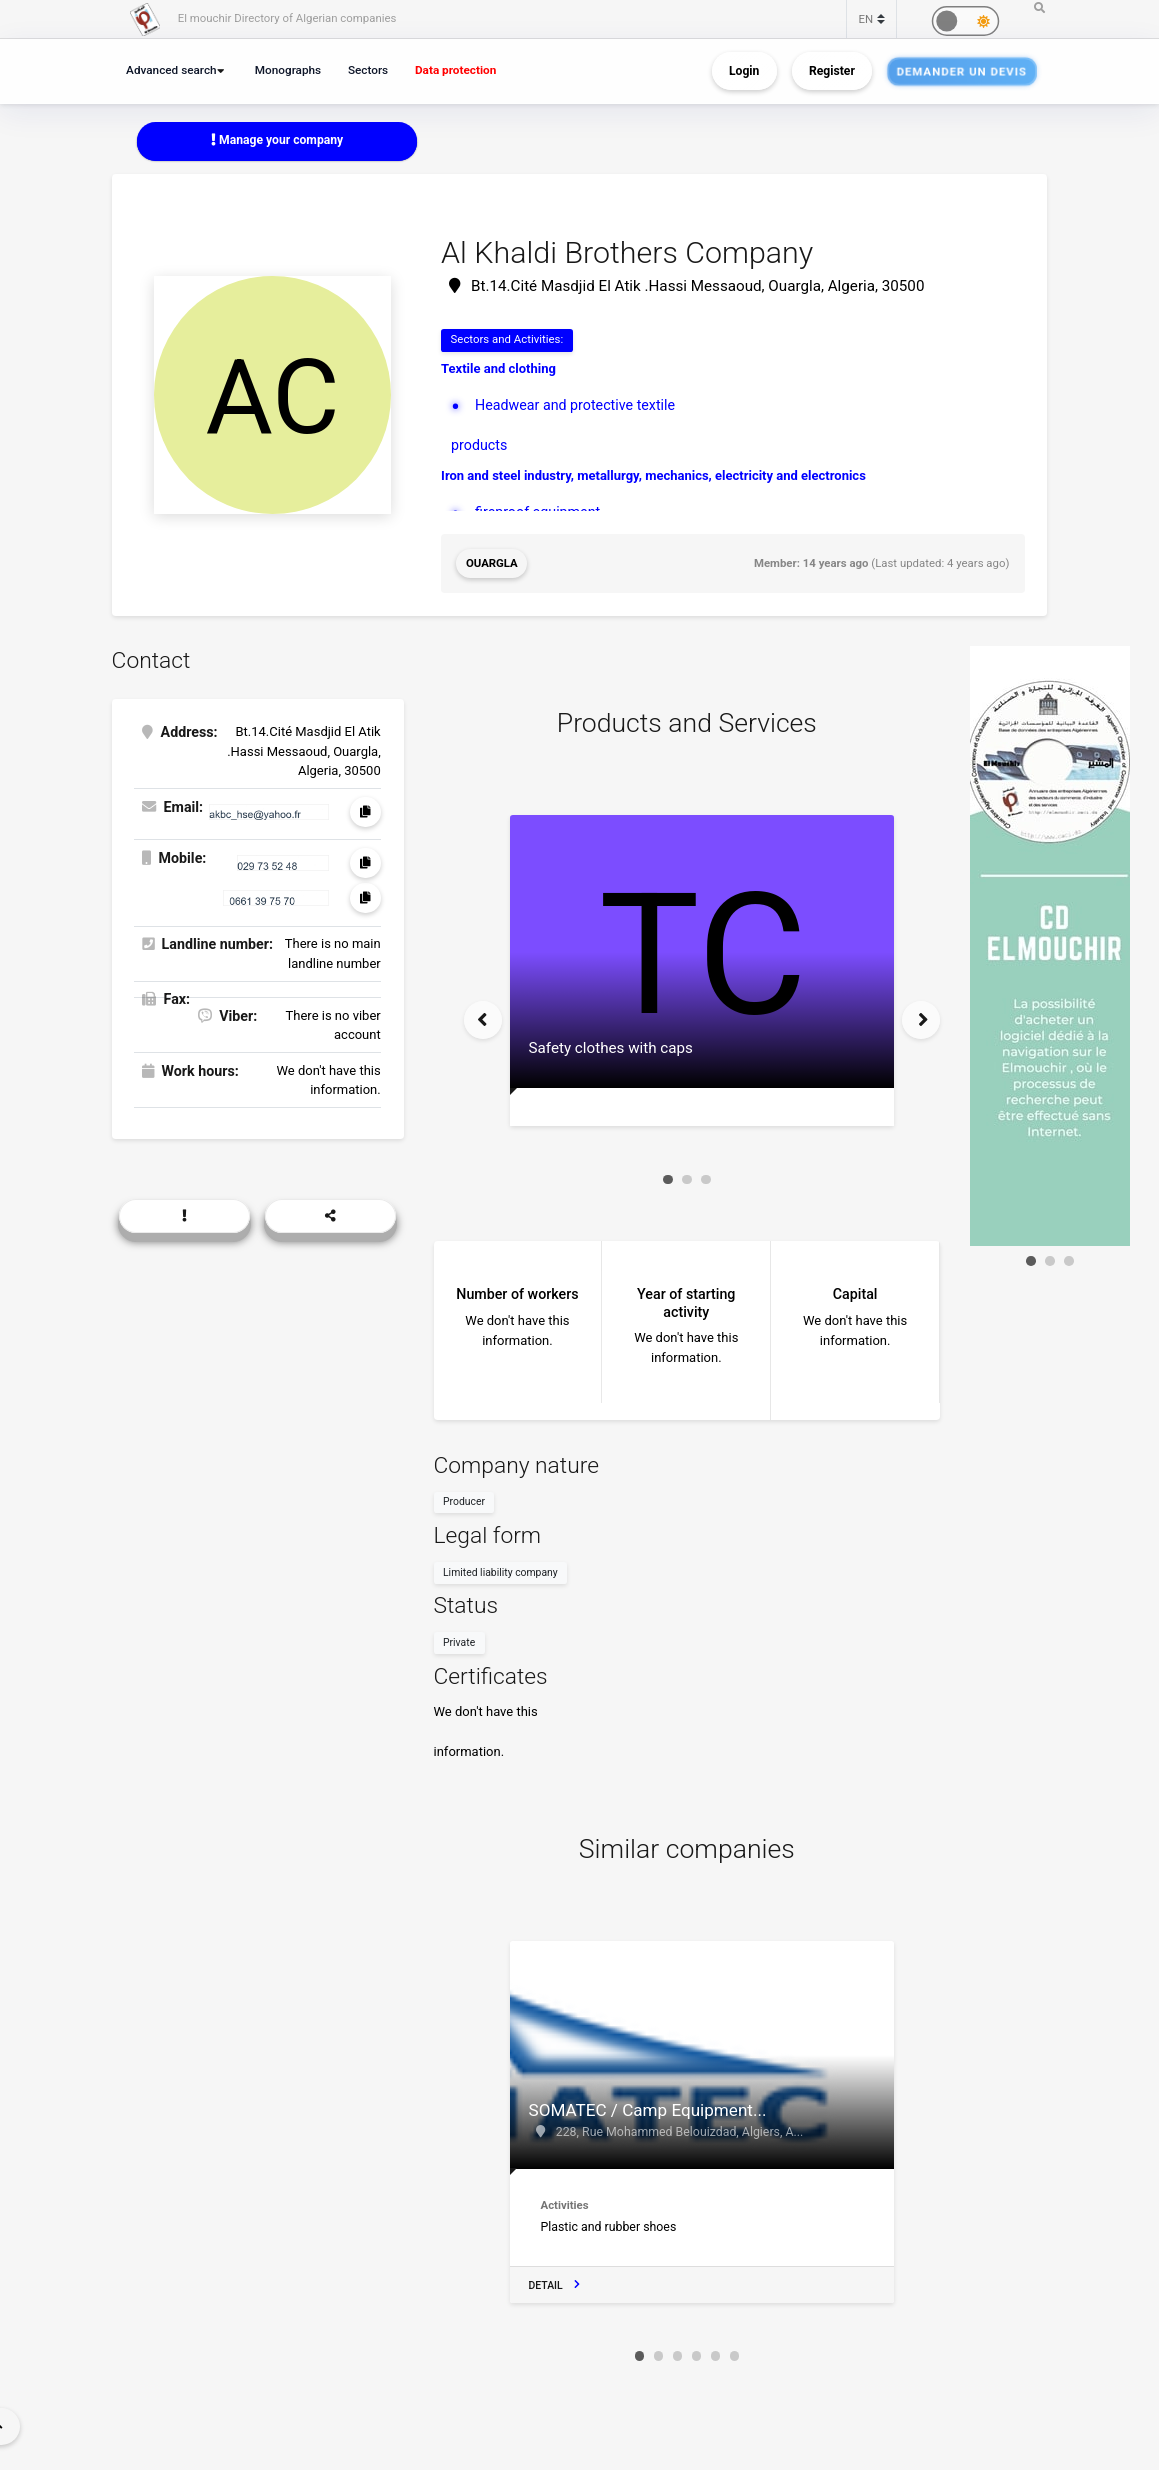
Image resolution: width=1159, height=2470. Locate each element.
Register (832, 71)
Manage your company (277, 140)
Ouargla (492, 563)
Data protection (455, 70)
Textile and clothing (498, 368)
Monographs (288, 70)
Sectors (368, 70)
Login (744, 71)
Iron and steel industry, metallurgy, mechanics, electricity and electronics (653, 475)
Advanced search (171, 70)
